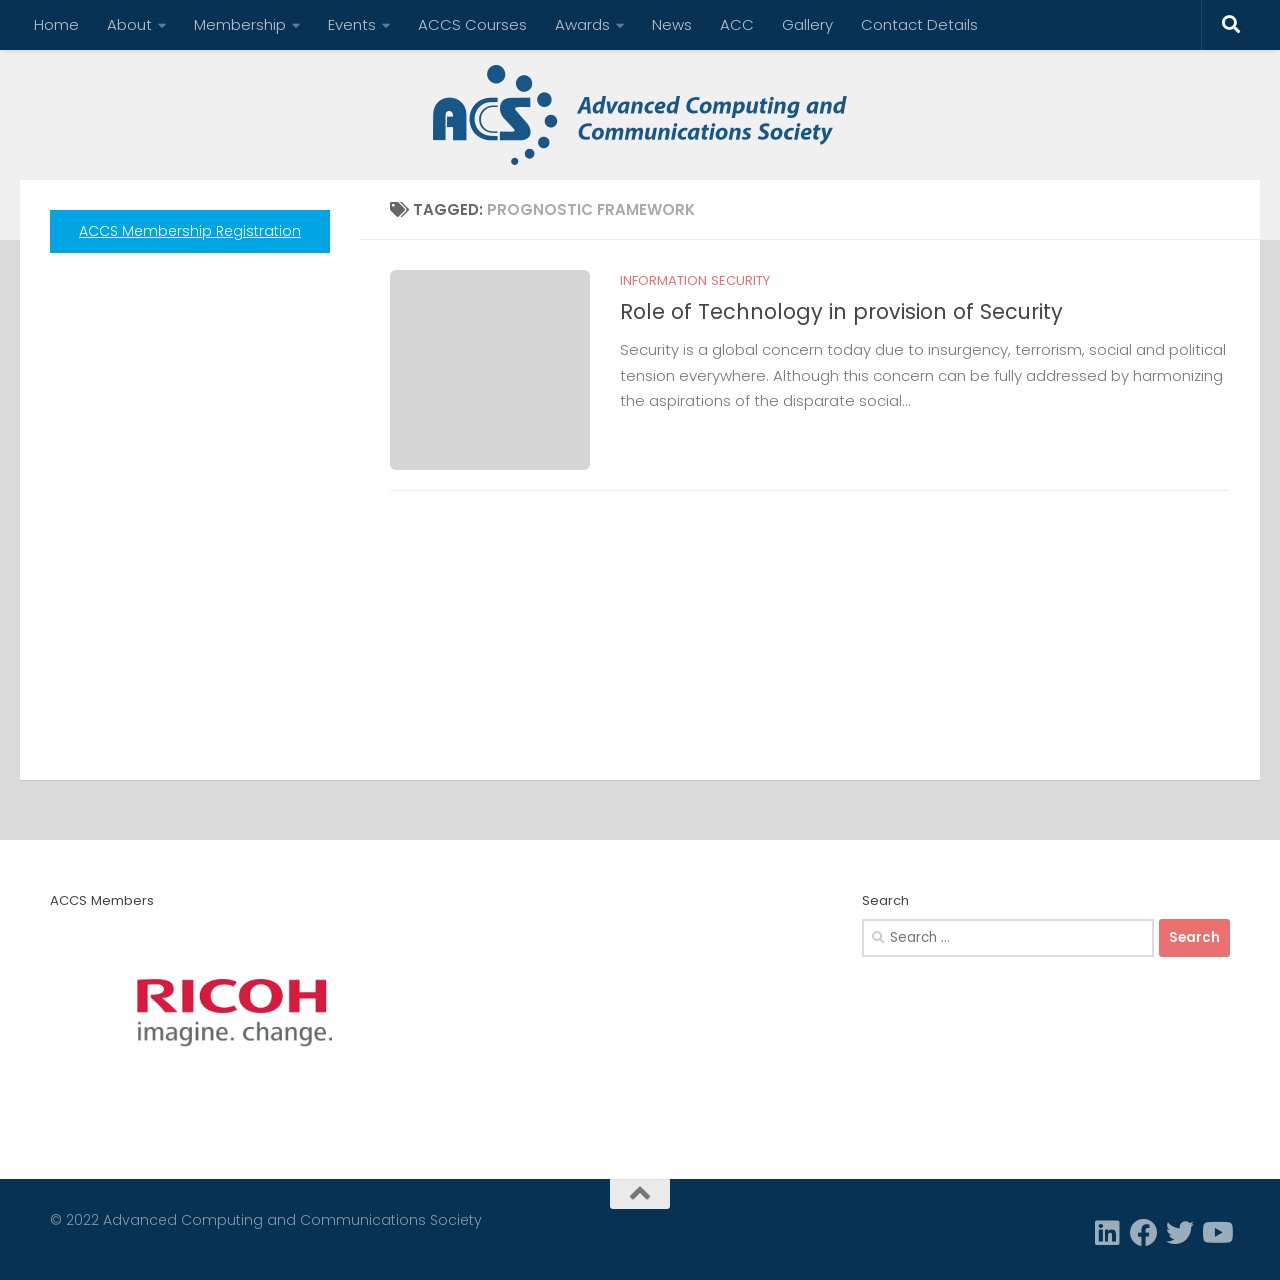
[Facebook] (1144, 1233)
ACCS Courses (472, 24)
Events (352, 24)
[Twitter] (1180, 1233)
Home (56, 24)
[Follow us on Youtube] (1216, 1233)
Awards (582, 24)
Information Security (695, 280)
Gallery (807, 24)
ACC (737, 24)
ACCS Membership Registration (190, 231)
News (672, 24)
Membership (240, 24)
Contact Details (919, 24)
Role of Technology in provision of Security (841, 311)
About (129, 24)
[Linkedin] (1108, 1233)
